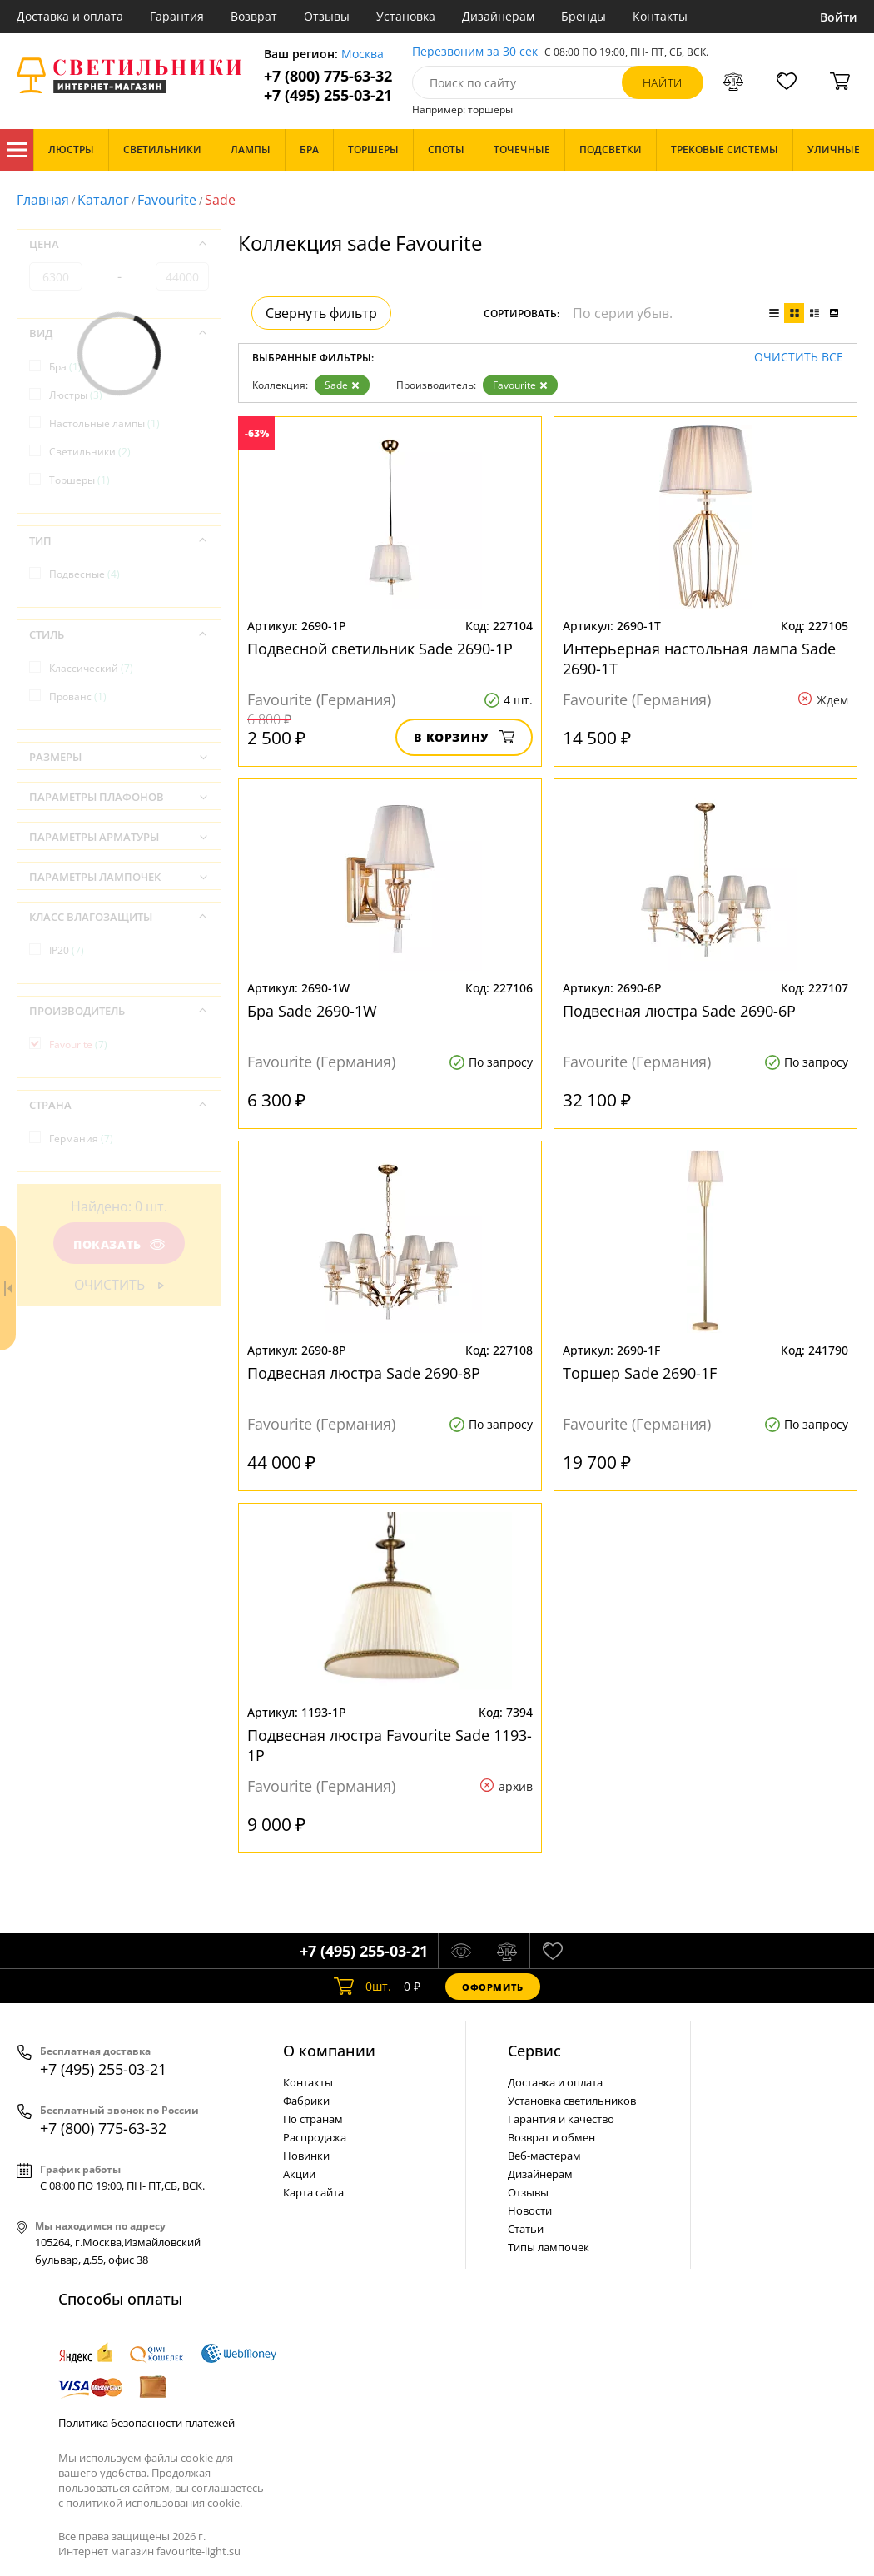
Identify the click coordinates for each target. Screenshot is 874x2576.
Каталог (17, 150)
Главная (43, 200)
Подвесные (84, 574)
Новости (530, 2210)
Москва (362, 54)
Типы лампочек (548, 2247)
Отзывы (327, 16)
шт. (362, 1987)
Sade (342, 385)
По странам (313, 2118)
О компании (329, 2051)
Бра (65, 367)
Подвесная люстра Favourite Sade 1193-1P (389, 1745)
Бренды (583, 16)
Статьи (526, 2228)
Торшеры (79, 480)
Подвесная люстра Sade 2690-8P (363, 1373)
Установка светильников (572, 2100)
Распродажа (314, 2137)
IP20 (66, 950)
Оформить (493, 1987)
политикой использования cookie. (154, 2502)
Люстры (75, 395)
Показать (119, 1244)
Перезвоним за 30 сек (475, 52)
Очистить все (798, 358)
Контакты (660, 16)
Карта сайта (313, 2192)
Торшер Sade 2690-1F (640, 1373)
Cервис (534, 2051)
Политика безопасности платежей (146, 2422)
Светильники (90, 452)
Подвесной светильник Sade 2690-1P (380, 649)
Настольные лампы (104, 423)
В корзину (464, 737)
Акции (299, 2173)
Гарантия (177, 16)
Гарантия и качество (561, 2118)
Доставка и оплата (70, 16)
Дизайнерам (498, 16)
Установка (405, 16)
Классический (91, 668)
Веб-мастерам (544, 2155)
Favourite (166, 200)
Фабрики (306, 2100)
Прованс (78, 696)
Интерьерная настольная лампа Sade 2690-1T (699, 659)
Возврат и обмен (551, 2137)
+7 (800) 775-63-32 (328, 76)
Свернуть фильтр (321, 313)
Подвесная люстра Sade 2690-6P (679, 1011)
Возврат (254, 16)
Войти (838, 17)
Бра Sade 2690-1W (312, 1011)
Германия (81, 1138)
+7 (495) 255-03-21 (328, 95)
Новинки (306, 2155)
